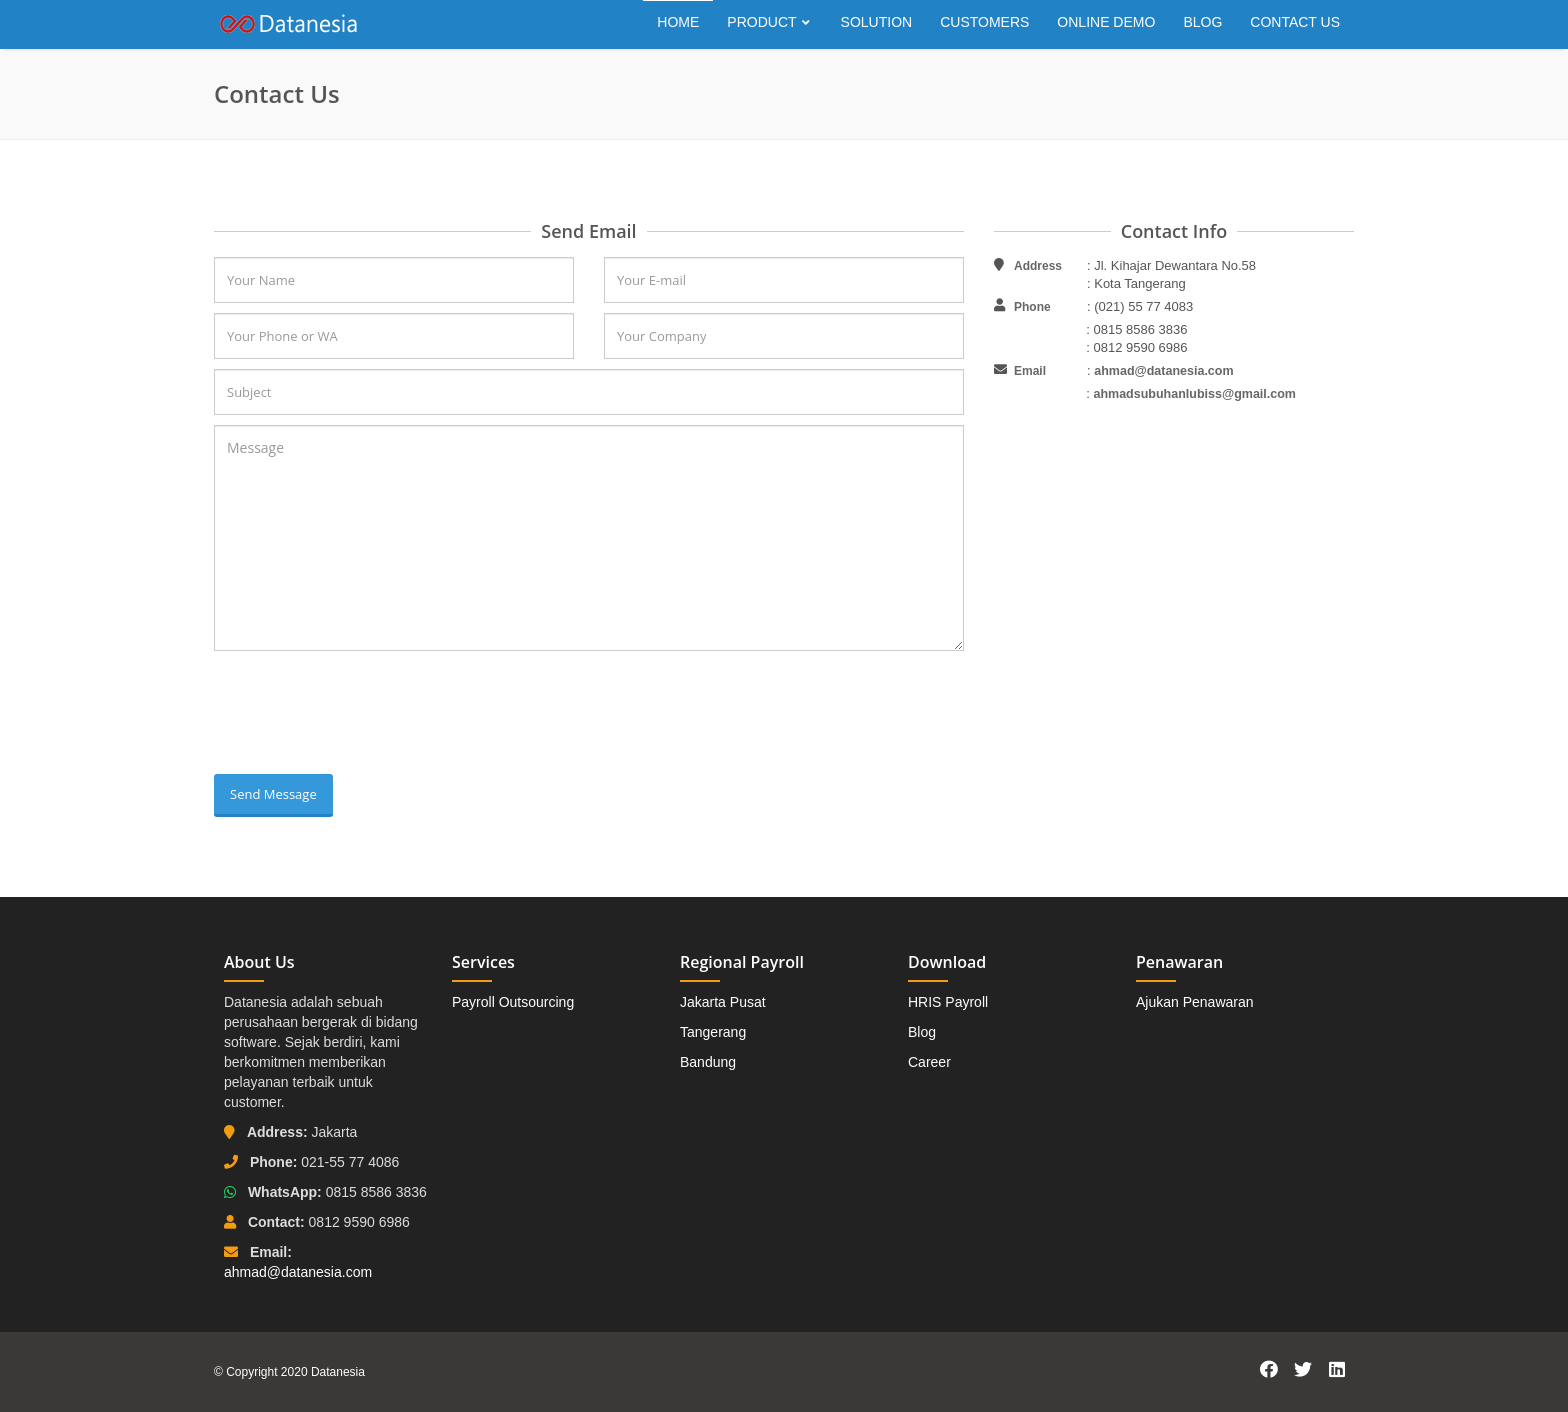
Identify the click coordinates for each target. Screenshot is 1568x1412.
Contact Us (1295, 22)
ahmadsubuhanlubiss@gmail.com (1194, 394)
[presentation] (366, 715)
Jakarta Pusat (723, 1002)
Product (769, 22)
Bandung (708, 1062)
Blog (1202, 22)
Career (929, 1062)
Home (678, 22)
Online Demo (1106, 22)
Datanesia (338, 1372)
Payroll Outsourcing (513, 1002)
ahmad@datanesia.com (1163, 371)
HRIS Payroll (948, 1002)
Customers (984, 22)
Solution (877, 22)
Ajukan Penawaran (1195, 1002)
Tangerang (713, 1032)
